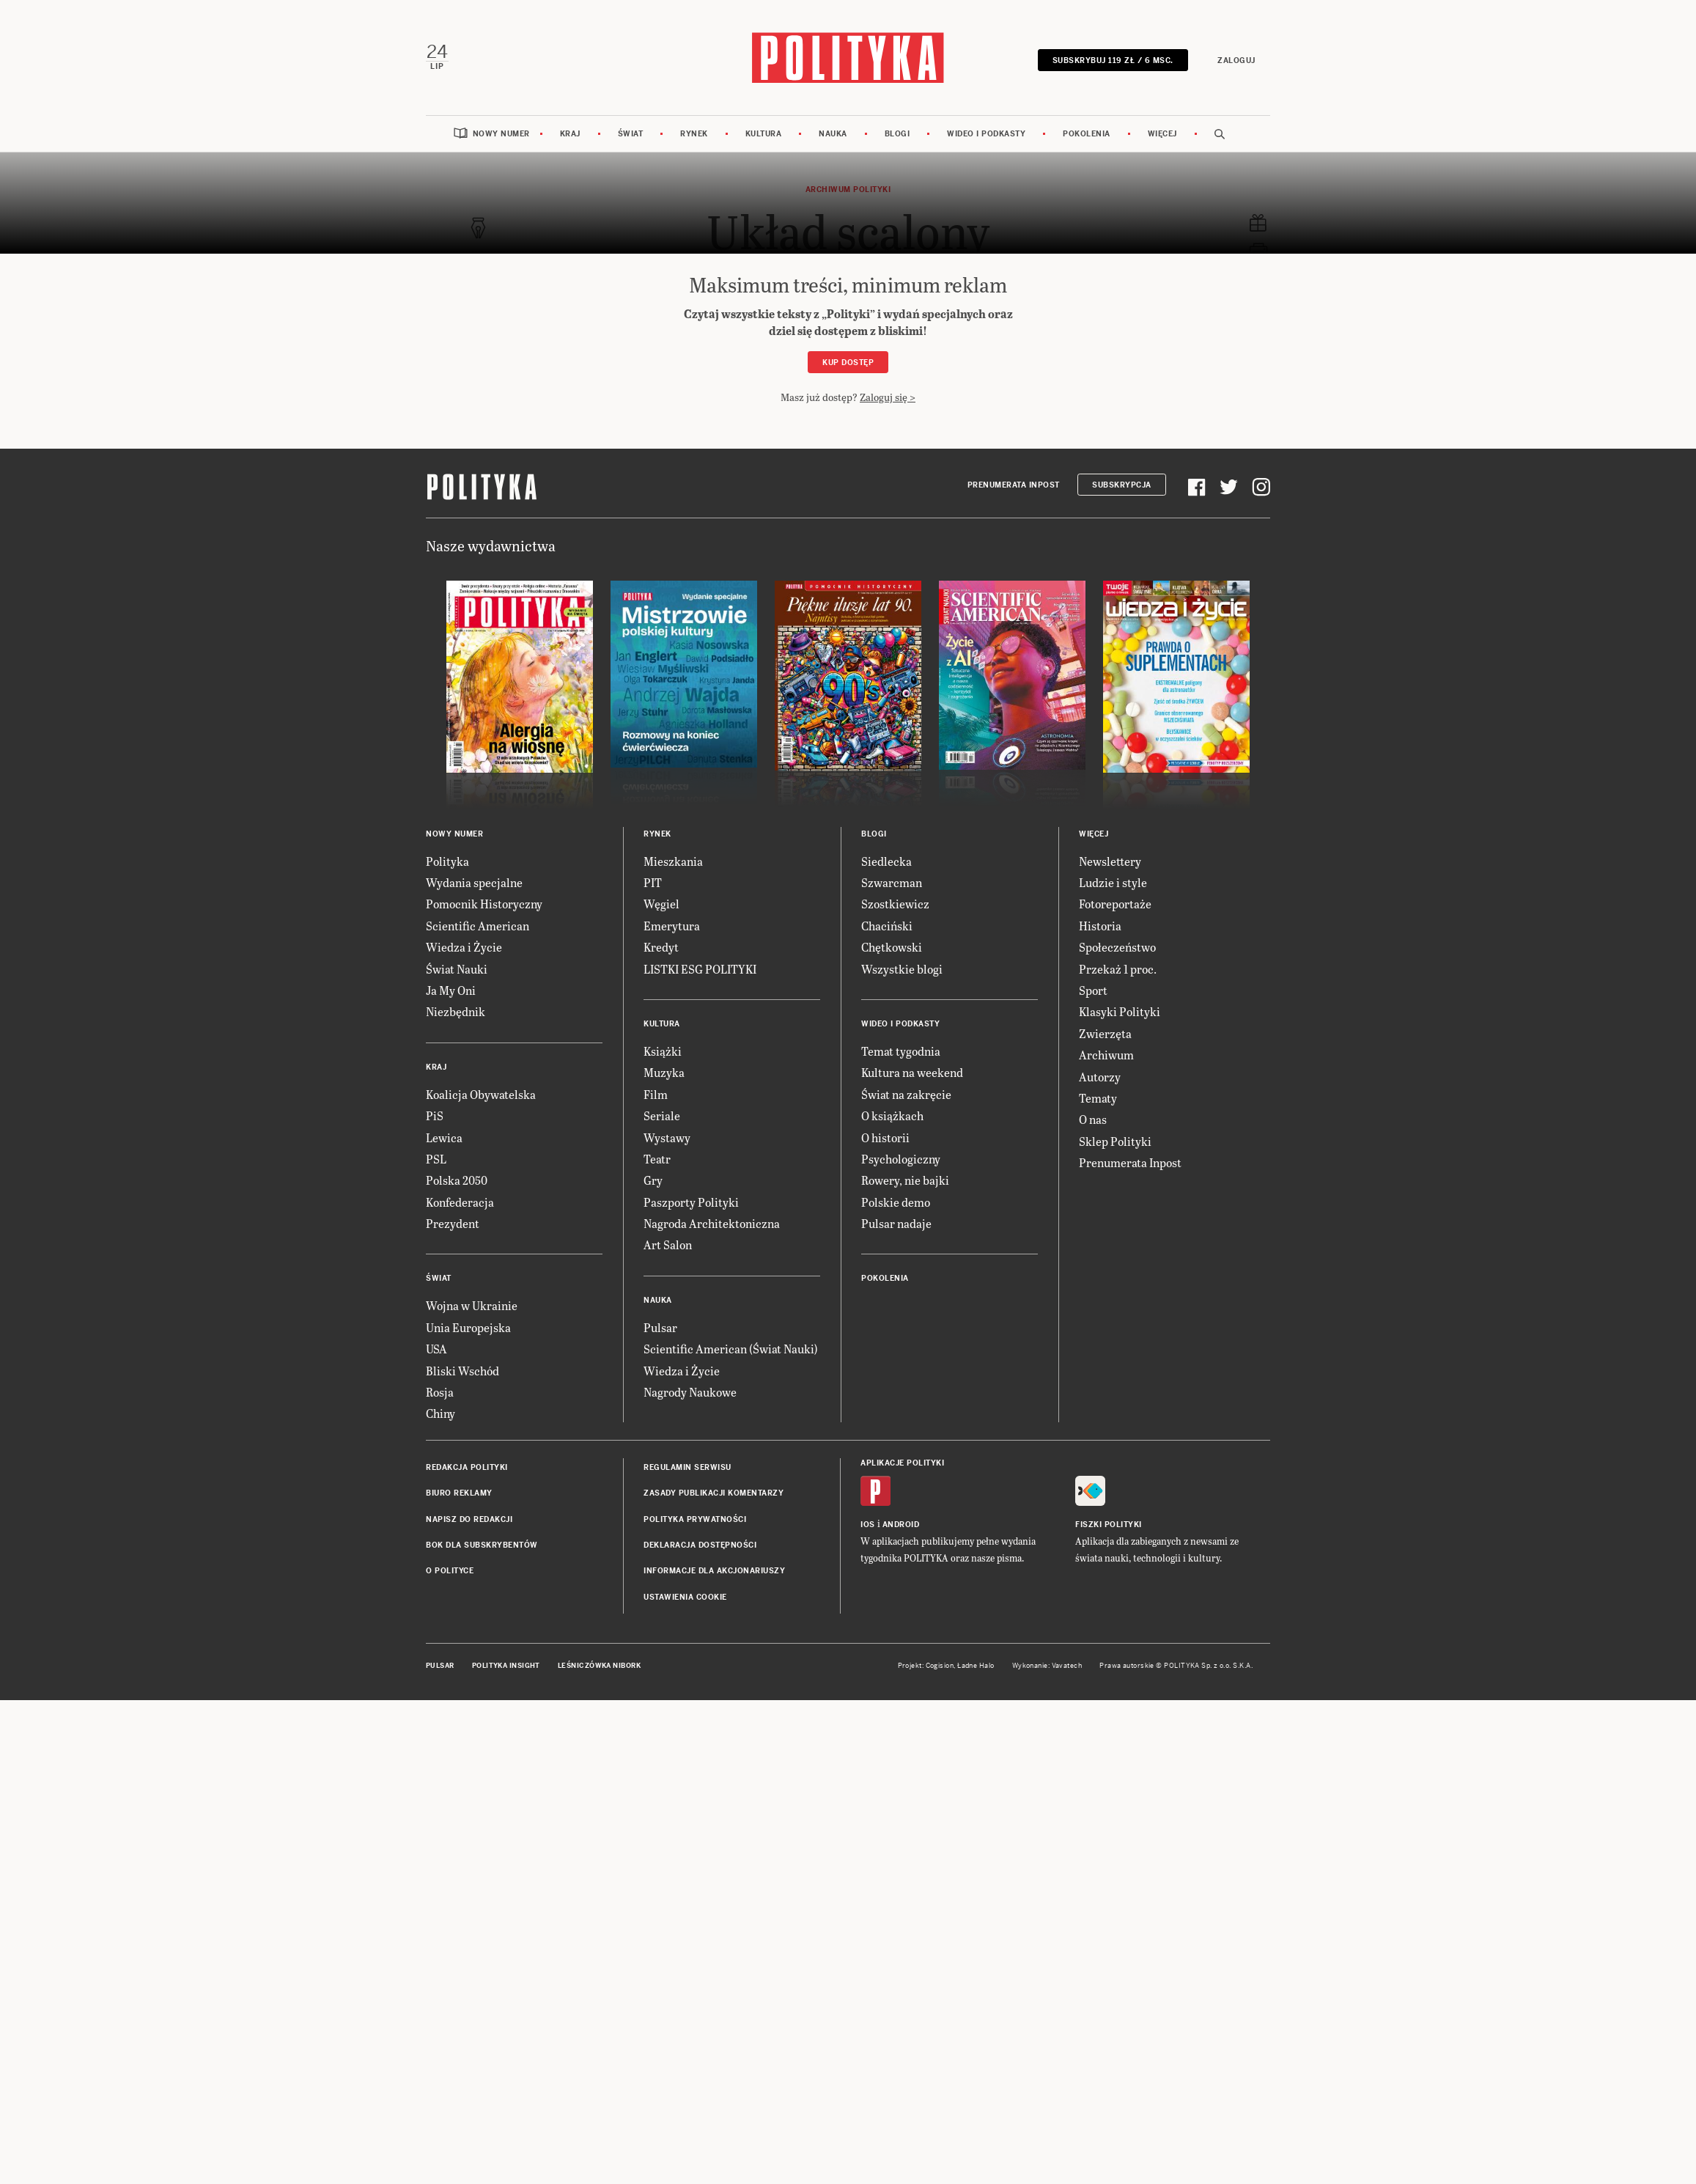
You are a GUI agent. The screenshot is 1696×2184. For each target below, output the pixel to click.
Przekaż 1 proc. (1118, 968)
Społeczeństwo (1117, 946)
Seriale (662, 1115)
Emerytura (672, 924)
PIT (653, 882)
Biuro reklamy (459, 1493)
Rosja (440, 1391)
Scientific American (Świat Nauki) (731, 1348)
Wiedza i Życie (464, 946)
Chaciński (886, 924)
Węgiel (661, 903)
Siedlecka (886, 860)
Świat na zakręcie (906, 1093)
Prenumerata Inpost (1013, 485)
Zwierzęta (1105, 1032)
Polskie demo (895, 1201)
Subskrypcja (1121, 485)
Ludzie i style (1113, 882)
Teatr (657, 1158)
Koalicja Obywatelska (481, 1093)
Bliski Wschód (462, 1369)
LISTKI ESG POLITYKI (700, 968)
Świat (631, 134)
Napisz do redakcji (469, 1518)
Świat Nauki (456, 968)
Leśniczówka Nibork (599, 1665)
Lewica (444, 1136)
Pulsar (660, 1326)
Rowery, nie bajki (905, 1180)
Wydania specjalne (474, 882)
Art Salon (668, 1244)
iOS (867, 1524)
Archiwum (1106, 1054)
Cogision (940, 1665)
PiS (434, 1115)
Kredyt (661, 946)
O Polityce (449, 1571)
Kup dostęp (848, 362)
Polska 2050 (456, 1180)
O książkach (892, 1115)
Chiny (440, 1413)
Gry (653, 1180)
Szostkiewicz (895, 903)
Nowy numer (501, 134)
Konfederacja (460, 1201)
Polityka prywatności (695, 1518)
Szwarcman (891, 882)
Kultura (763, 134)
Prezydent (452, 1223)
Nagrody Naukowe (690, 1391)
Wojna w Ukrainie (471, 1305)
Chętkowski (891, 946)
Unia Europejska (468, 1326)
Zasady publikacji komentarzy (714, 1493)
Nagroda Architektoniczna (712, 1223)
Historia (1100, 924)
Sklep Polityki (1115, 1140)
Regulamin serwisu (687, 1466)
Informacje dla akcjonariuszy (714, 1571)
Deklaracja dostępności (700, 1544)
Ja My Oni (451, 989)
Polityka (447, 860)
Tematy (1098, 1097)
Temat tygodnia (900, 1050)
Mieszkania (673, 860)
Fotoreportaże (1115, 903)
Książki (663, 1050)
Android (901, 1524)
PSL (436, 1158)
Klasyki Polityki (1119, 1011)
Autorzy (1100, 1075)
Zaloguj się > (887, 397)
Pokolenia (1086, 134)
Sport (1093, 989)
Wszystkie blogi (902, 968)
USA (436, 1348)
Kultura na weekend (912, 1072)
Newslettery (1110, 860)
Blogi (897, 134)
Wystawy (667, 1136)
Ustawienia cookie (685, 1596)
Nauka (833, 134)
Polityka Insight (506, 1665)
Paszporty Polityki (691, 1201)
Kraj (570, 134)
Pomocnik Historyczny (484, 903)
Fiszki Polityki (1108, 1524)
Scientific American (477, 924)
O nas (1093, 1119)
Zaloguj (1237, 60)
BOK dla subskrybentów (482, 1544)
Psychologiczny (900, 1158)
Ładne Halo (976, 1665)
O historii (885, 1136)
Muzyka (664, 1072)
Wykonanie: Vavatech (1047, 1665)
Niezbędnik (455, 1011)
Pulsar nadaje (896, 1223)
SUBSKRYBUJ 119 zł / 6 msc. (1112, 60)
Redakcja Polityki (467, 1466)
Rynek (694, 134)
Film (656, 1093)
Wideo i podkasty (986, 134)
